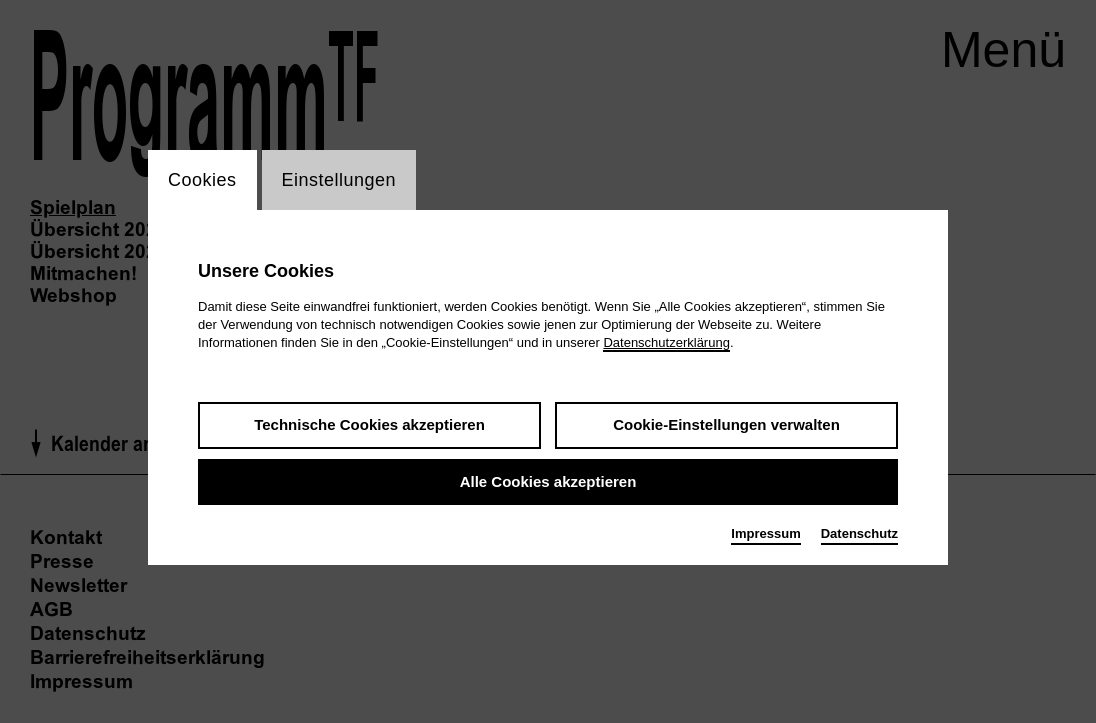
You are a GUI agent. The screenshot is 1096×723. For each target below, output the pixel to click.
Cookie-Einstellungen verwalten (726, 424)
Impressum (765, 533)
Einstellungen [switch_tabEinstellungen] (339, 180)
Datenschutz (859, 533)
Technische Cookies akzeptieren (369, 424)
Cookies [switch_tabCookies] (202, 180)
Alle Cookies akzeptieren (548, 481)
